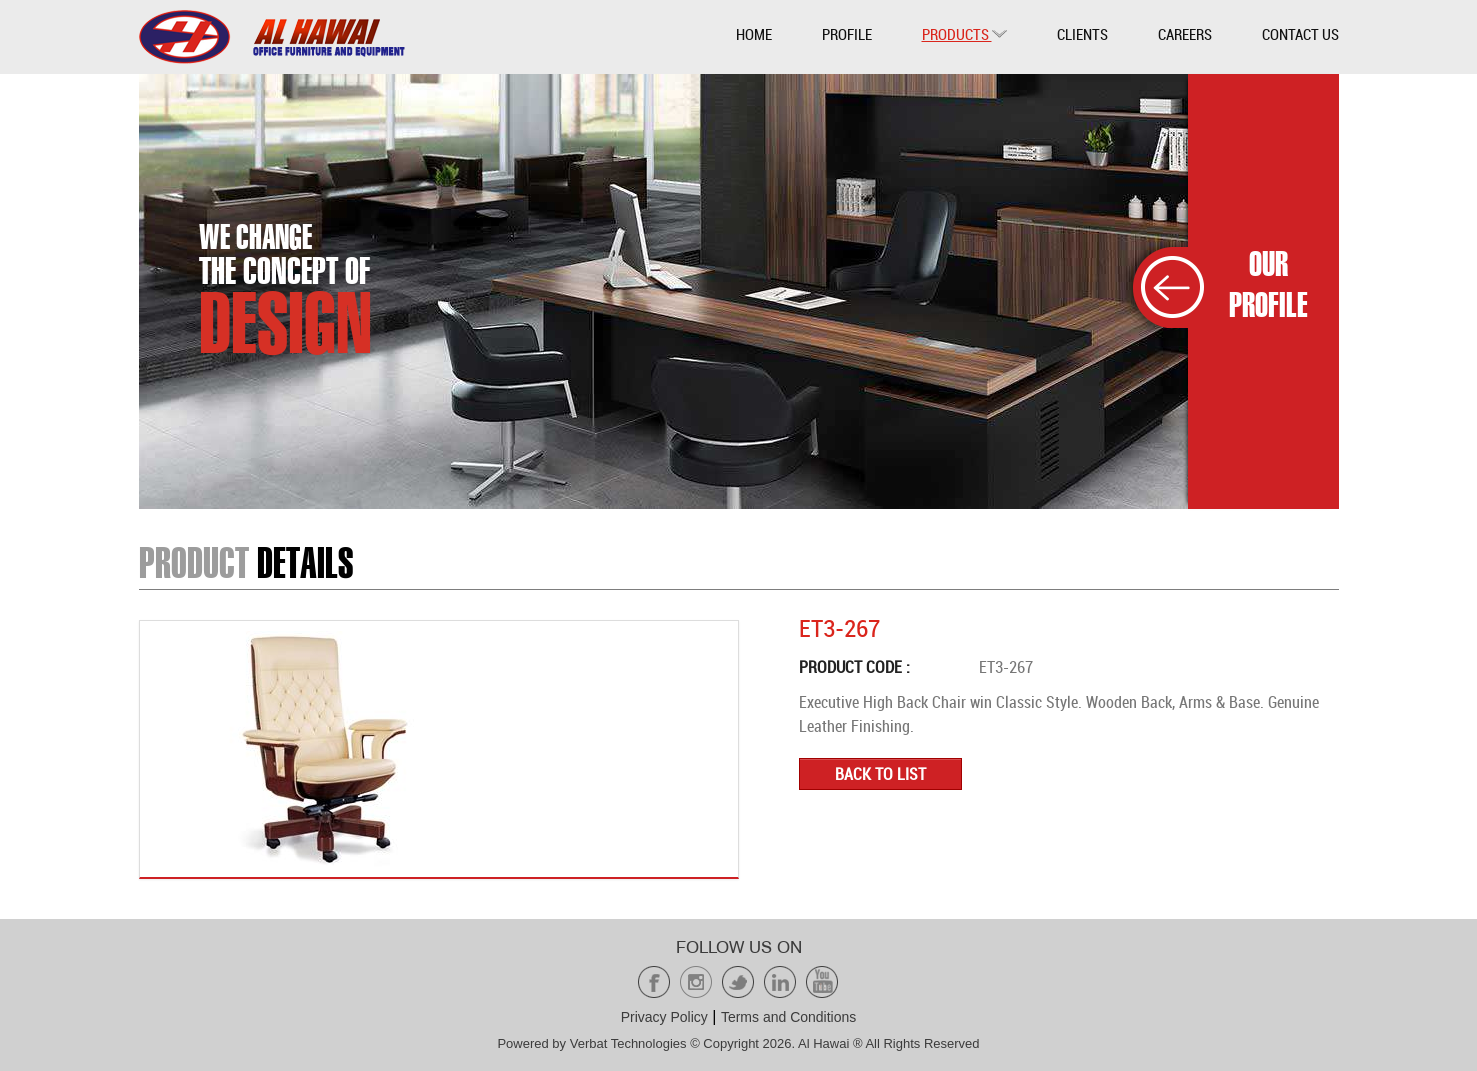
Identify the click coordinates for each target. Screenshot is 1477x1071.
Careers (1185, 34)
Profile (847, 34)
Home (754, 34)
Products (964, 34)
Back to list (880, 774)
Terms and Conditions (788, 1017)
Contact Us (1300, 34)
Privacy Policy (664, 1017)
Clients (1082, 34)
